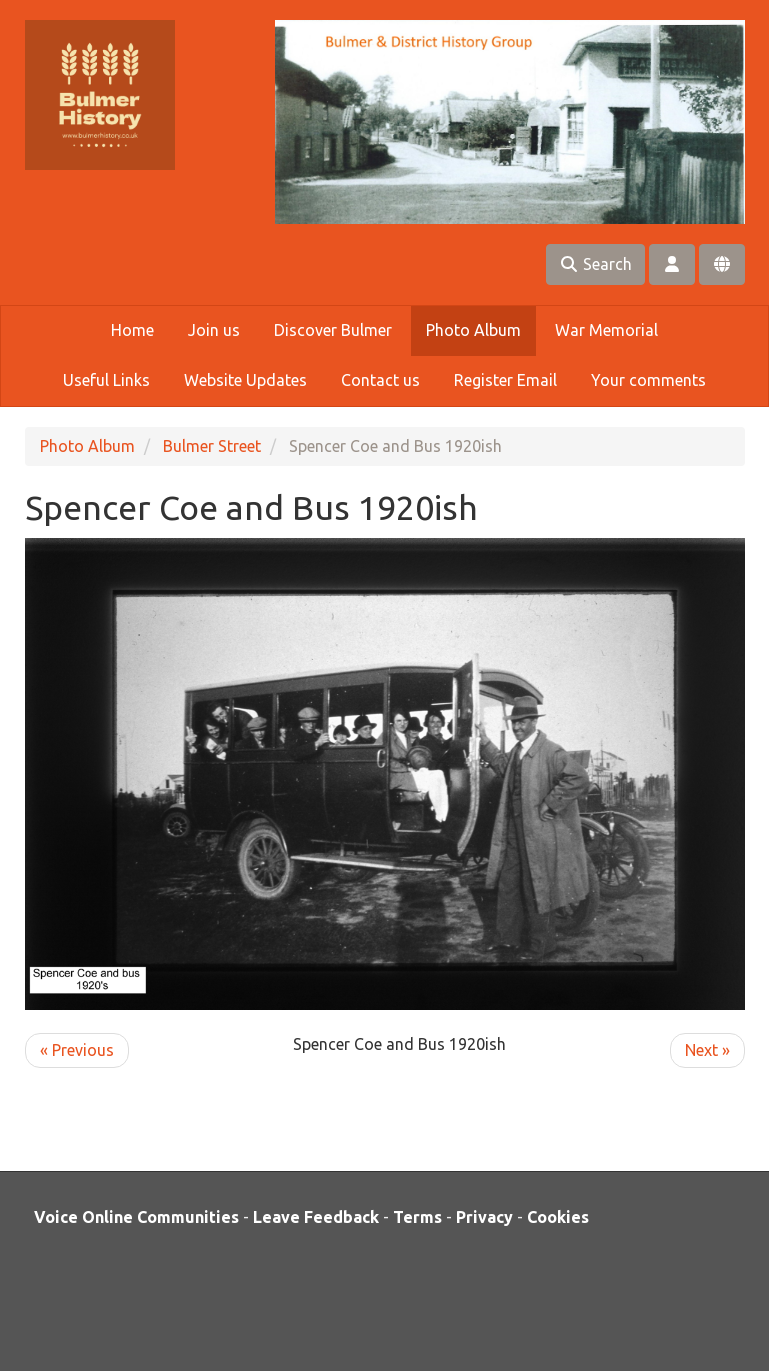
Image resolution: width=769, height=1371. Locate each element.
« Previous (77, 1050)
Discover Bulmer (333, 330)
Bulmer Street (212, 446)
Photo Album (473, 330)
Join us (214, 330)
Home (132, 330)
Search (595, 264)
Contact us (380, 380)
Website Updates (245, 380)
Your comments (648, 380)
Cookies (558, 1217)
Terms (417, 1217)
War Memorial (606, 330)
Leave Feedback (316, 1217)
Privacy (484, 1217)
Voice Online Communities (136, 1217)
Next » (707, 1050)
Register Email (505, 380)
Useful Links (106, 380)
